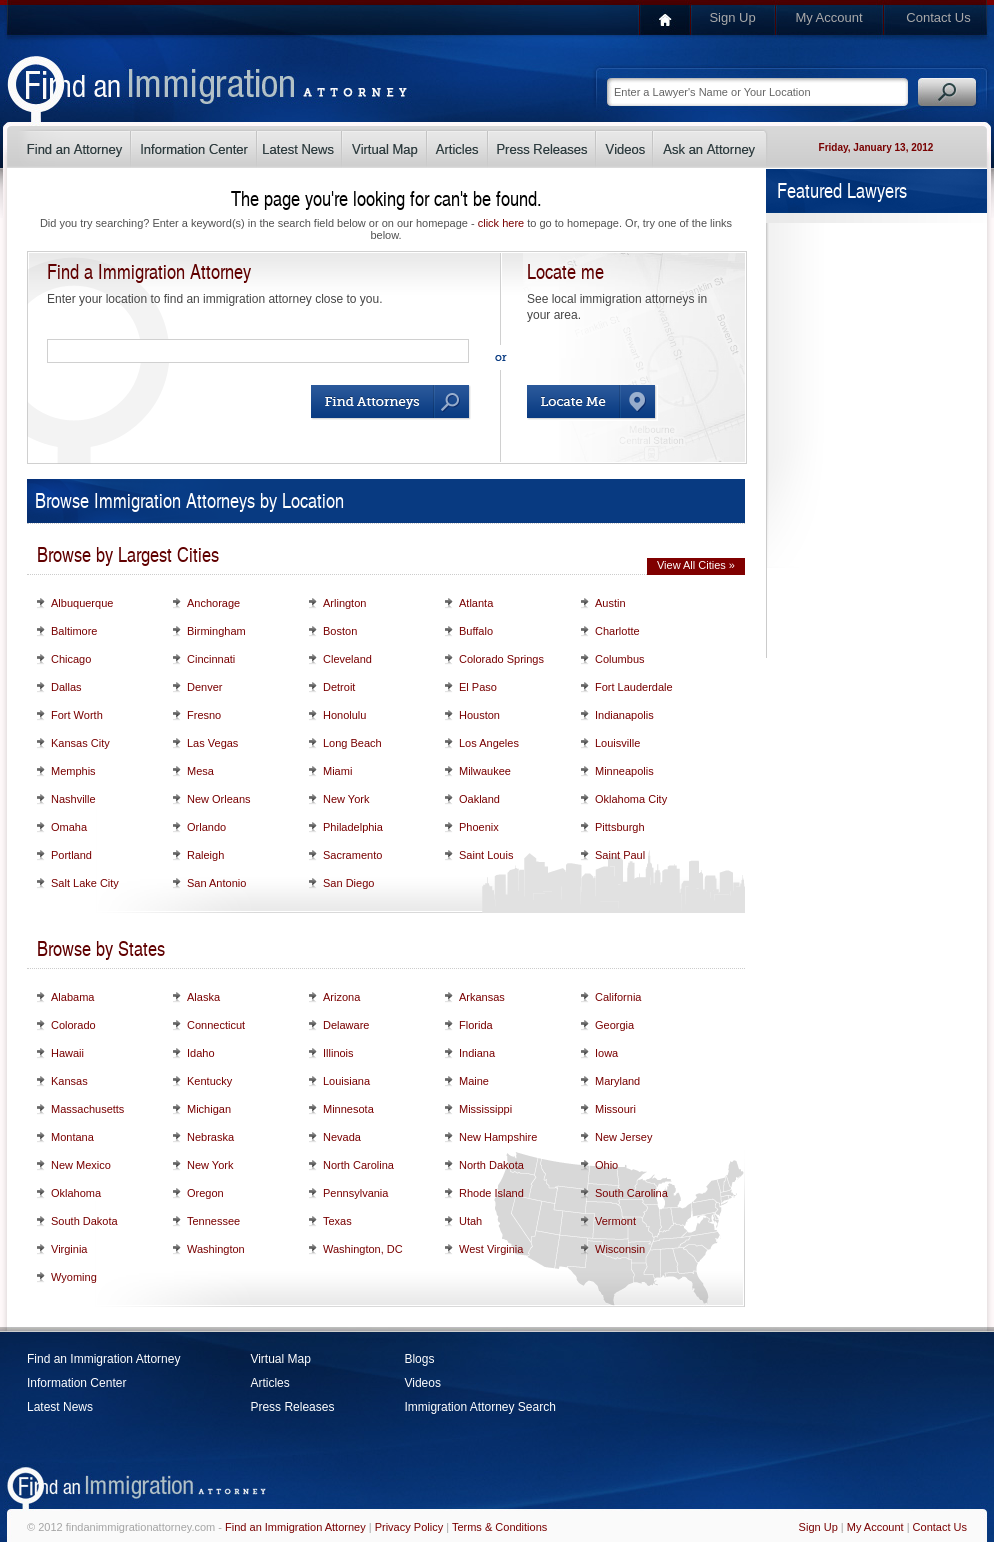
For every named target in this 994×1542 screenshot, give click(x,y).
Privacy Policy (409, 1527)
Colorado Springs (501, 659)
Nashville (73, 799)
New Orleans (219, 799)
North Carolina (358, 1165)
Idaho (201, 1053)
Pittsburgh (620, 827)
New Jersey (623, 1137)
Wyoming (74, 1277)
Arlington (344, 603)
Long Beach (352, 743)
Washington (216, 1249)
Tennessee (213, 1221)
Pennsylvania (355, 1193)
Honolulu (344, 715)
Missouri (615, 1109)
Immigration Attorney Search (479, 1407)
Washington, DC (363, 1249)
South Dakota (84, 1221)
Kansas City (80, 743)
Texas (337, 1221)
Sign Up (732, 17)
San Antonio (216, 883)
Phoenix (479, 827)
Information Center (76, 1383)
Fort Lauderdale (634, 687)
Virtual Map (280, 1359)
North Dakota (491, 1165)
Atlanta (476, 603)
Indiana (477, 1053)
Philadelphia (353, 827)
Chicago (71, 659)
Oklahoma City (631, 799)
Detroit (339, 687)
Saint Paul (620, 855)
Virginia (69, 1249)
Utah (470, 1221)
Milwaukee (485, 771)
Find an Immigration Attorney (103, 1359)
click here (501, 223)
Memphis (73, 771)
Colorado (73, 1025)
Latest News (60, 1407)
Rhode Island (491, 1193)
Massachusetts (87, 1109)
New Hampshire (498, 1137)
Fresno (204, 715)
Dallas (66, 687)
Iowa (606, 1053)
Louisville (617, 743)
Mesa (200, 771)
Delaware (346, 1025)
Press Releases (292, 1407)
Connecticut (216, 1025)
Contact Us (938, 17)
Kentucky (209, 1081)
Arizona (341, 997)
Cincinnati (211, 659)
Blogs (419, 1359)
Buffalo (476, 631)
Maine (474, 1081)
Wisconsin (620, 1249)
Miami (337, 771)
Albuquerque (82, 603)
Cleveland (347, 659)
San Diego (348, 883)
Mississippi (485, 1109)
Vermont (615, 1221)
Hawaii (67, 1053)
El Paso (478, 687)
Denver (204, 687)
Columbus (620, 659)
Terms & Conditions (499, 1527)
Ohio (606, 1165)
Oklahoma (76, 1193)
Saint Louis (486, 855)
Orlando (206, 827)
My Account (828, 17)
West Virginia (491, 1249)
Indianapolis (624, 715)
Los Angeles (489, 743)
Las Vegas (212, 743)
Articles (269, 1383)
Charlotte (617, 631)
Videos (422, 1383)
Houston (479, 715)
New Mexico (81, 1165)
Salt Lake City (85, 883)
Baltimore (74, 631)
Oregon (205, 1193)
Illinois (338, 1053)
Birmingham (216, 631)
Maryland (617, 1081)
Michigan (209, 1109)
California (618, 997)
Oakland (479, 799)
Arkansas (482, 997)
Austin (610, 603)
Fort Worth (77, 715)
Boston (340, 631)
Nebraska (210, 1137)
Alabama (72, 997)
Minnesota (348, 1109)
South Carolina (631, 1193)
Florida (476, 1025)
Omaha (69, 827)
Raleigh (205, 855)
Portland (71, 855)
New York (346, 799)
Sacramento (352, 855)
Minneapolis (624, 771)
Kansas (69, 1081)
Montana (72, 1137)
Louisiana (346, 1081)
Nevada (342, 1137)
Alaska (203, 997)
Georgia (614, 1025)
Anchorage (213, 603)
